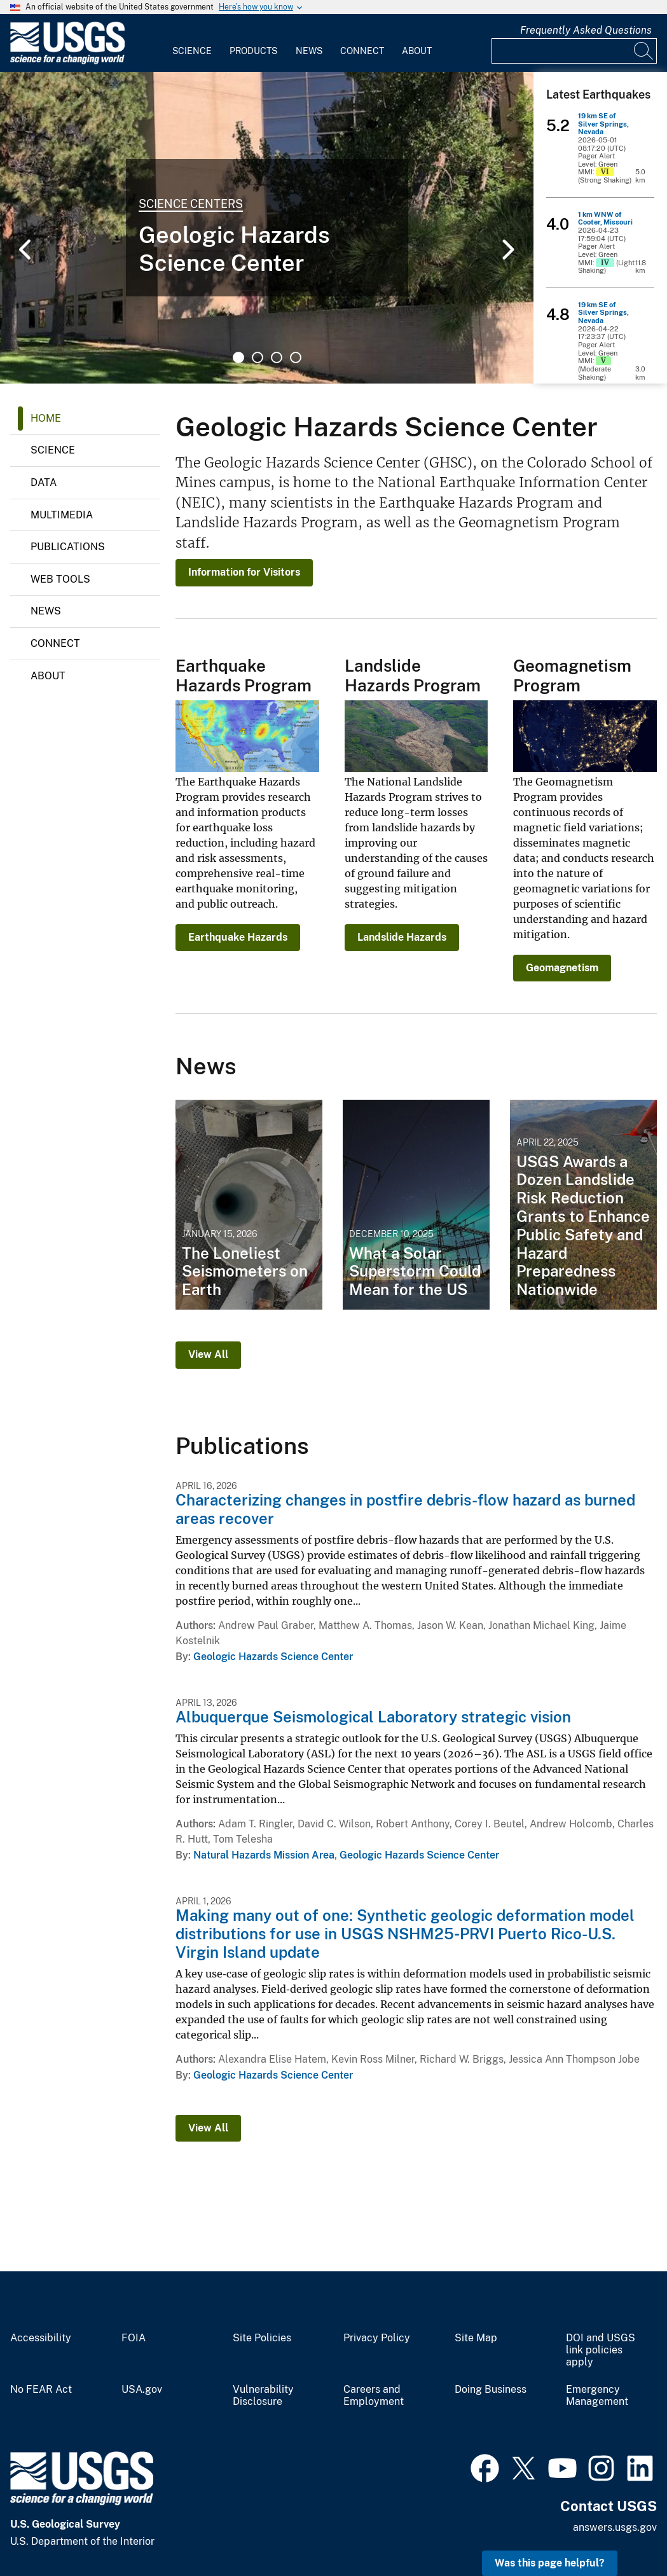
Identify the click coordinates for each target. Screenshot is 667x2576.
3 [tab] (276, 357)
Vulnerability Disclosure (263, 2395)
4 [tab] (295, 357)
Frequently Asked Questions (586, 30)
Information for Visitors (244, 572)
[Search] (644, 51)
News (309, 51)
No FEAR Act (41, 2389)
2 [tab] (257, 357)
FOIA (133, 2338)
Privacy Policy (376, 2338)
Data (44, 482)
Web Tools (60, 579)
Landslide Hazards (401, 937)
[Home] (67, 61)
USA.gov (141, 2389)
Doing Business (490, 2389)
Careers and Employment (373, 2395)
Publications (68, 547)
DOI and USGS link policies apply (600, 2350)
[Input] (574, 51)
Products (253, 51)
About (417, 51)
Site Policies (262, 2338)
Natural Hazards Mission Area (263, 1855)
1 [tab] (238, 357)
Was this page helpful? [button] (550, 2563)
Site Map (476, 2338)
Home (46, 418)
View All (208, 1354)
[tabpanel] (267, 228)
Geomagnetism (562, 968)
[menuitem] (192, 43)
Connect (362, 51)
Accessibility (40, 2338)
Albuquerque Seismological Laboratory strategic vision (373, 1717)
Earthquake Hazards (237, 937)
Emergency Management (597, 2395)
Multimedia (62, 515)
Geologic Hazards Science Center (273, 1657)
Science (192, 51)
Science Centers (191, 204)
